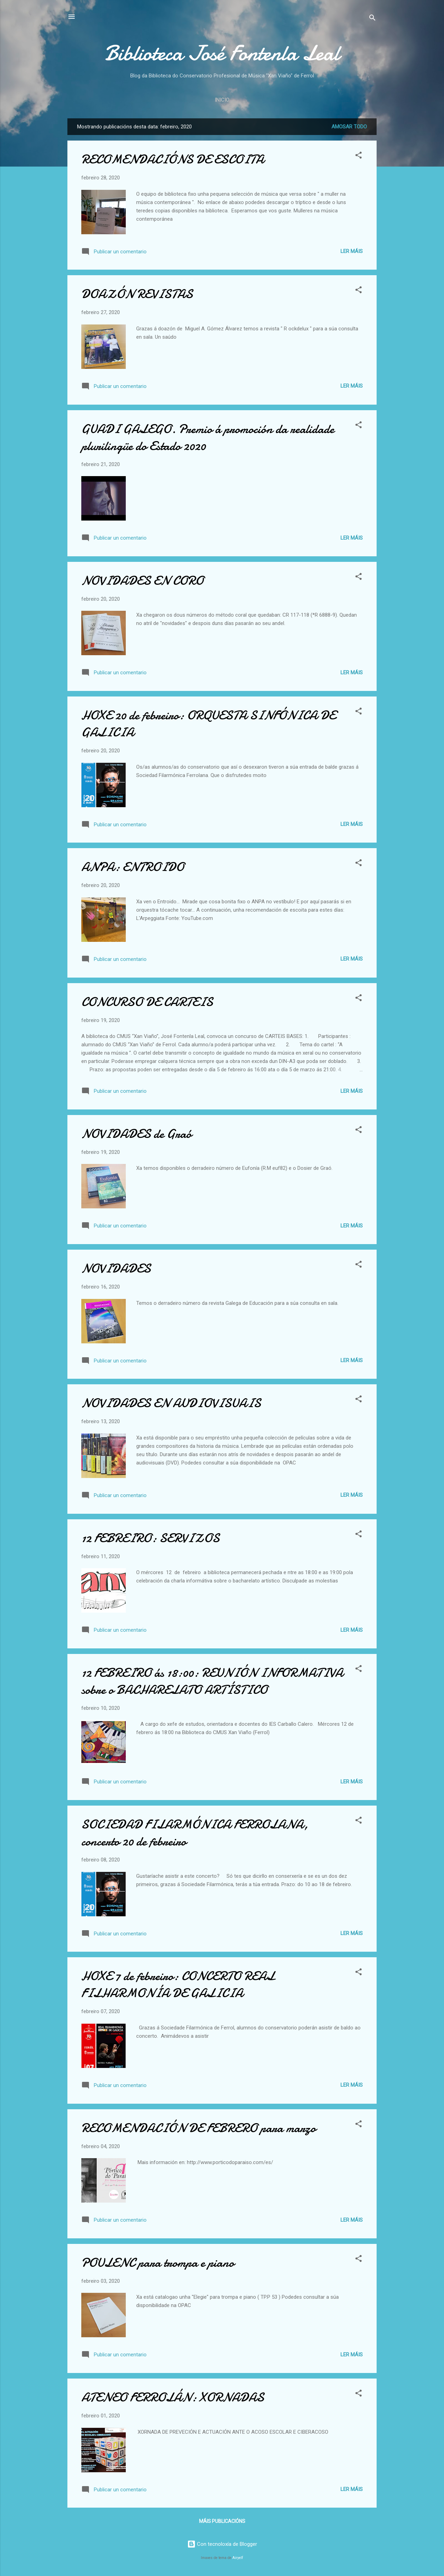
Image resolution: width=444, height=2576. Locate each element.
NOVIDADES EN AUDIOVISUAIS (171, 1403)
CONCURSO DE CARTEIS (147, 1002)
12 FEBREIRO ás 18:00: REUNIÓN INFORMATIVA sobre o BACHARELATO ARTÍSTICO (212, 1681)
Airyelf (237, 2558)
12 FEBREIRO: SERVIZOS (150, 1538)
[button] (358, 156)
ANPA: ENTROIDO (132, 867)
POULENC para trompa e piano (157, 2262)
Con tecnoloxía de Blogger (222, 2544)
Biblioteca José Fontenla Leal (222, 53)
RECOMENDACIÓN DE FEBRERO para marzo (198, 2128)
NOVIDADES (116, 1268)
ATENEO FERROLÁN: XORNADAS (172, 2397)
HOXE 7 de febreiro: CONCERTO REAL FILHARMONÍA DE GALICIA (178, 1985)
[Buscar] (372, 18)
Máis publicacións (222, 2521)
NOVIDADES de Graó (136, 1133)
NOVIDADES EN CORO (142, 580)
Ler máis (351, 251)
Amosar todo (349, 127)
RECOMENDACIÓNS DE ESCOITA (172, 159)
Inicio (222, 100)
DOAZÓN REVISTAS (137, 294)
